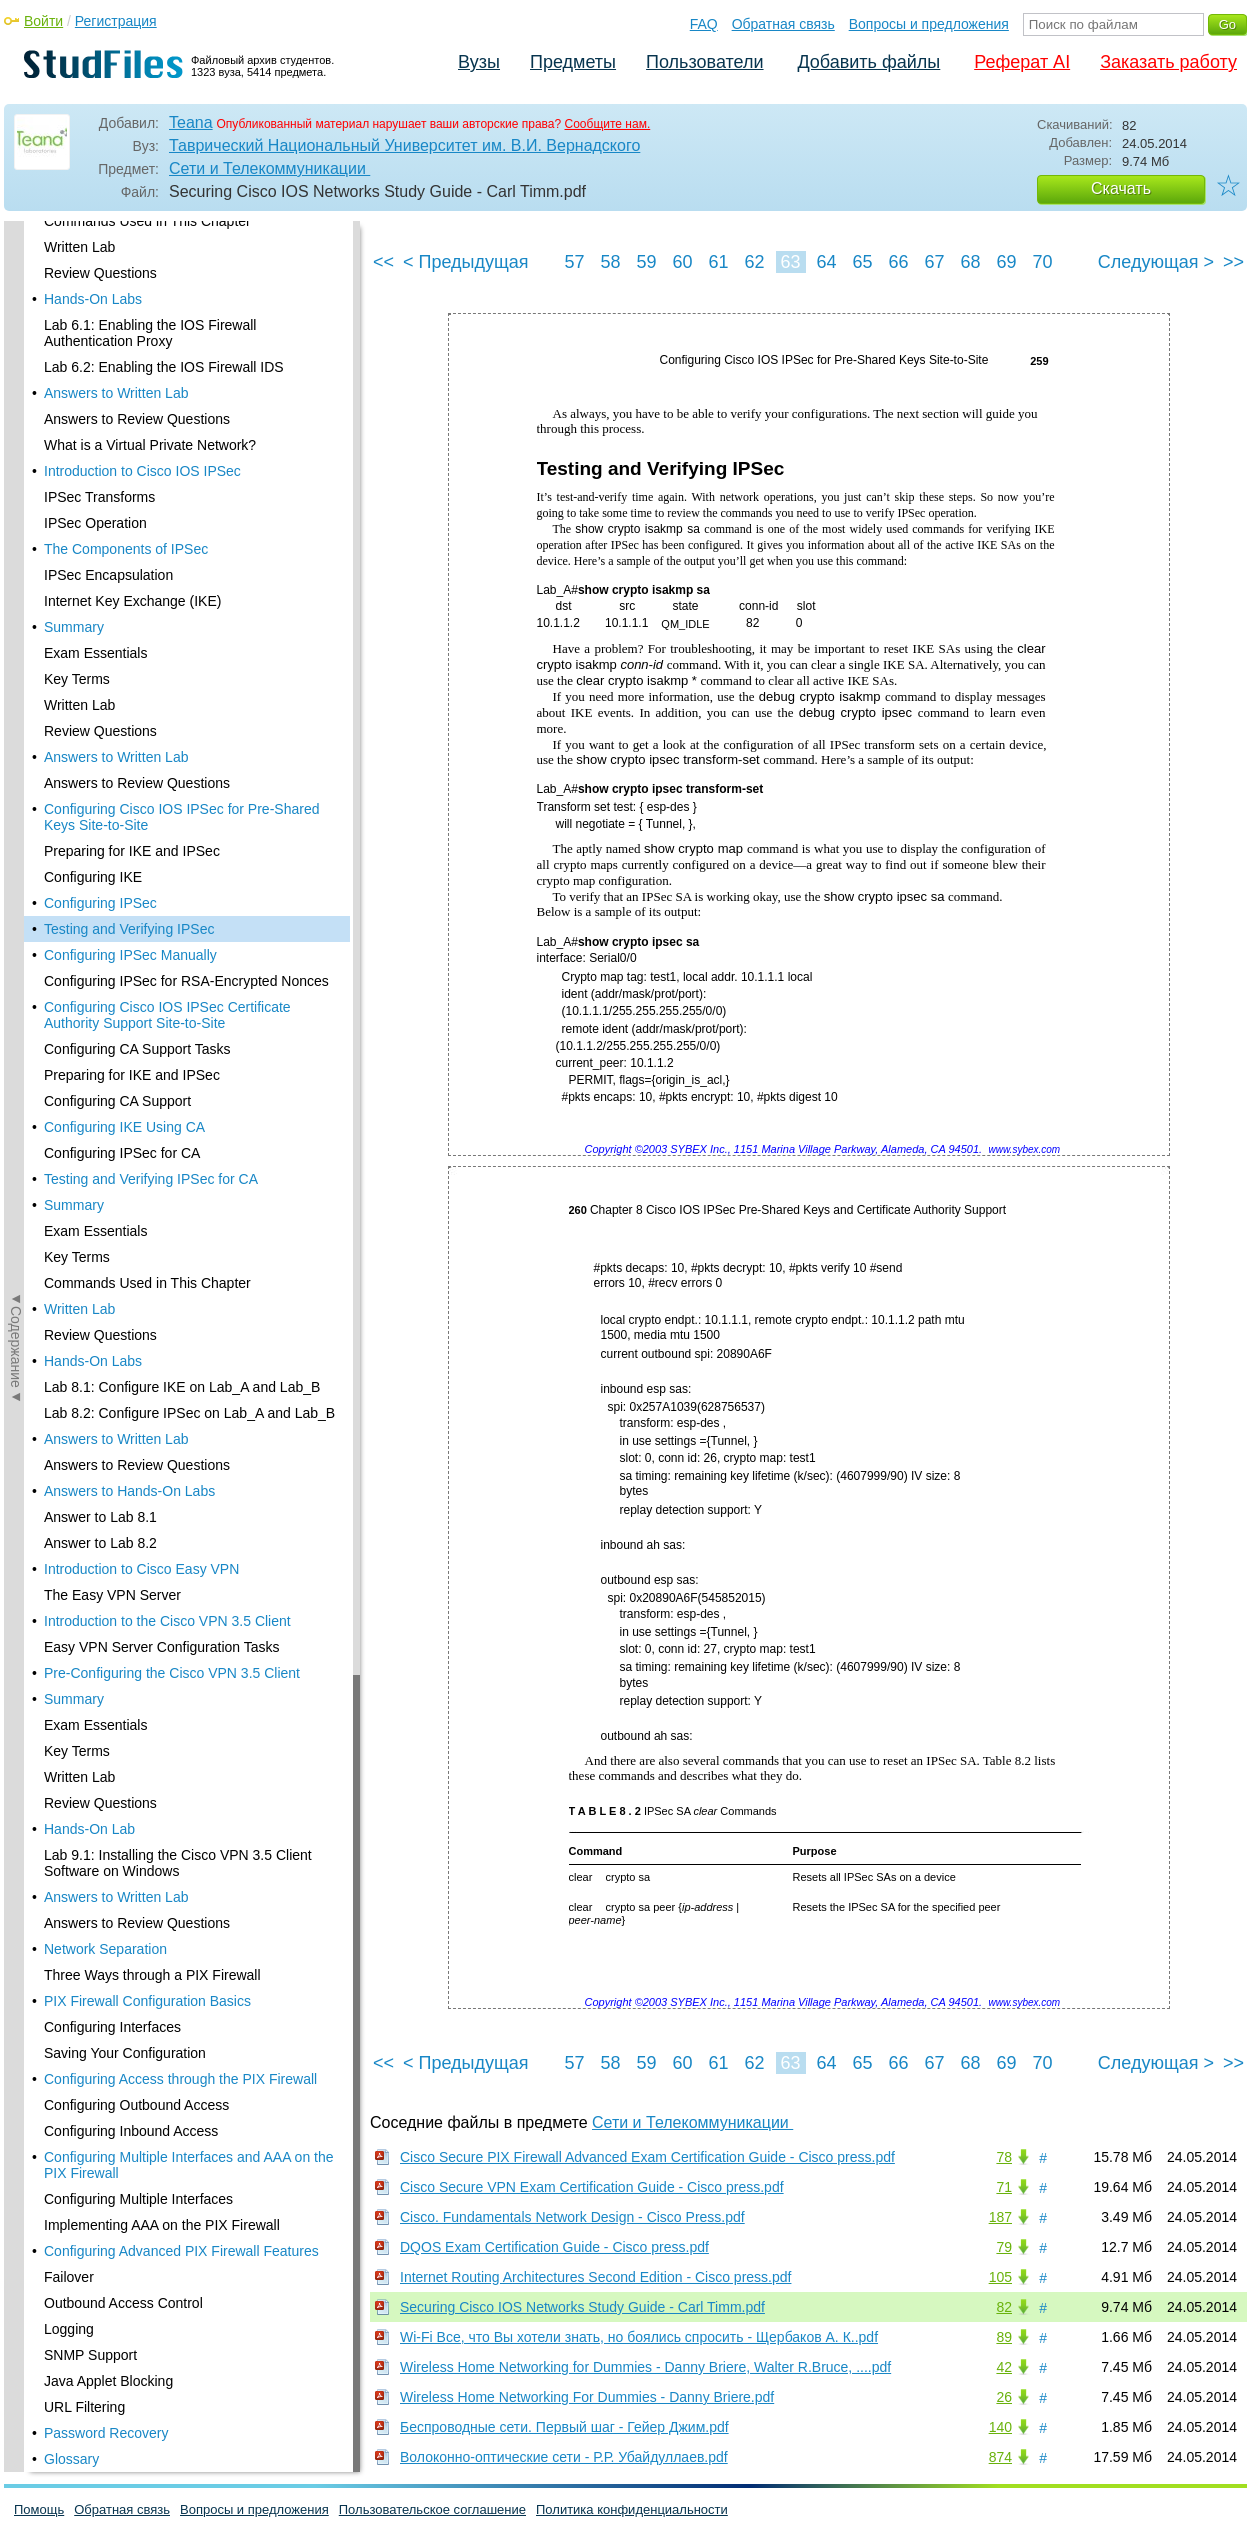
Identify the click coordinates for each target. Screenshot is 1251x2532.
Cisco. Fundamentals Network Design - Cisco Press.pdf (572, 2217)
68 (970, 262)
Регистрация (116, 21)
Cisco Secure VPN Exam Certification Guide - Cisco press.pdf (592, 2187)
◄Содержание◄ (16, 571)
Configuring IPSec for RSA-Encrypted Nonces (186, 316)
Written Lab (79, 644)
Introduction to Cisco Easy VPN (141, 904)
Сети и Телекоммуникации (269, 168)
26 (1004, 2397)
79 (1004, 2247)
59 (646, 262)
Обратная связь (783, 24)
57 (574, 262)
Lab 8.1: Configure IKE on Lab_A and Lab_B (182, 722)
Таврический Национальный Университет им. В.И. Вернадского (404, 145)
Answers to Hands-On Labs (129, 826)
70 (1042, 262)
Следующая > (1156, 262)
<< (383, 262)
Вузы (479, 62)
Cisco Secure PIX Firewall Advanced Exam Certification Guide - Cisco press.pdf (647, 2157)
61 (718, 262)
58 (610, 262)
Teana (191, 122)
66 (898, 262)
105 (1000, 2277)
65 (862, 262)
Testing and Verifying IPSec (129, 264)
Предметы (573, 62)
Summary (74, 540)
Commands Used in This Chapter (147, 618)
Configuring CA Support (117, 436)
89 (1004, 2337)
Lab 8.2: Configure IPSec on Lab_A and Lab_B (189, 748)
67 (934, 262)
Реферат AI (1022, 62)
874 (1000, 2457)
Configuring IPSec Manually (130, 290)
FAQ (704, 24)
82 (1004, 2307)
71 (1004, 2187)
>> (1233, 262)
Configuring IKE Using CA (124, 462)
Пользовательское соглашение (432, 2509)
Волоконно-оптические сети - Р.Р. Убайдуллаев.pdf (564, 2457)
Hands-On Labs (93, 696)
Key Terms (77, 592)
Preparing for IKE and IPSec (132, 410)
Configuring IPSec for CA (122, 488)
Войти (43, 21)
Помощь (39, 2509)
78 (1004, 2157)
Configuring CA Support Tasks (137, 384)
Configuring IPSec (100, 238)
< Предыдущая (466, 262)
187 (1000, 2217)
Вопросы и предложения (929, 24)
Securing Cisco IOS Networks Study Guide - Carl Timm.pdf (582, 2307)
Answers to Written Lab (116, 774)
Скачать (1121, 188)
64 (826, 262)
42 (1004, 2367)
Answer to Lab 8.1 (100, 852)
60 (682, 262)
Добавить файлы (868, 62)
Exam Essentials (95, 566)
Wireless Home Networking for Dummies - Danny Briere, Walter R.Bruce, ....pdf (645, 2367)
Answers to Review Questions (137, 800)
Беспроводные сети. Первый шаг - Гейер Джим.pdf (564, 2427)
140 (1000, 2427)
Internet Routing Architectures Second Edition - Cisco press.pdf (595, 2277)
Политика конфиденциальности (632, 2509)
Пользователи (704, 62)
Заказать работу (1168, 62)
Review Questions (100, 670)
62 (754, 262)
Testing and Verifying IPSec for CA (151, 514)
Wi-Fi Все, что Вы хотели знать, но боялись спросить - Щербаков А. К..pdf (639, 2337)
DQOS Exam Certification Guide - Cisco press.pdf (554, 2247)
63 (790, 262)
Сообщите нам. (608, 124)
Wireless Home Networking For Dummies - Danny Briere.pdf (587, 2397)
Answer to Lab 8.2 (100, 878)
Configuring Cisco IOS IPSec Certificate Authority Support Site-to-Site (167, 350)
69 (1006, 262)
